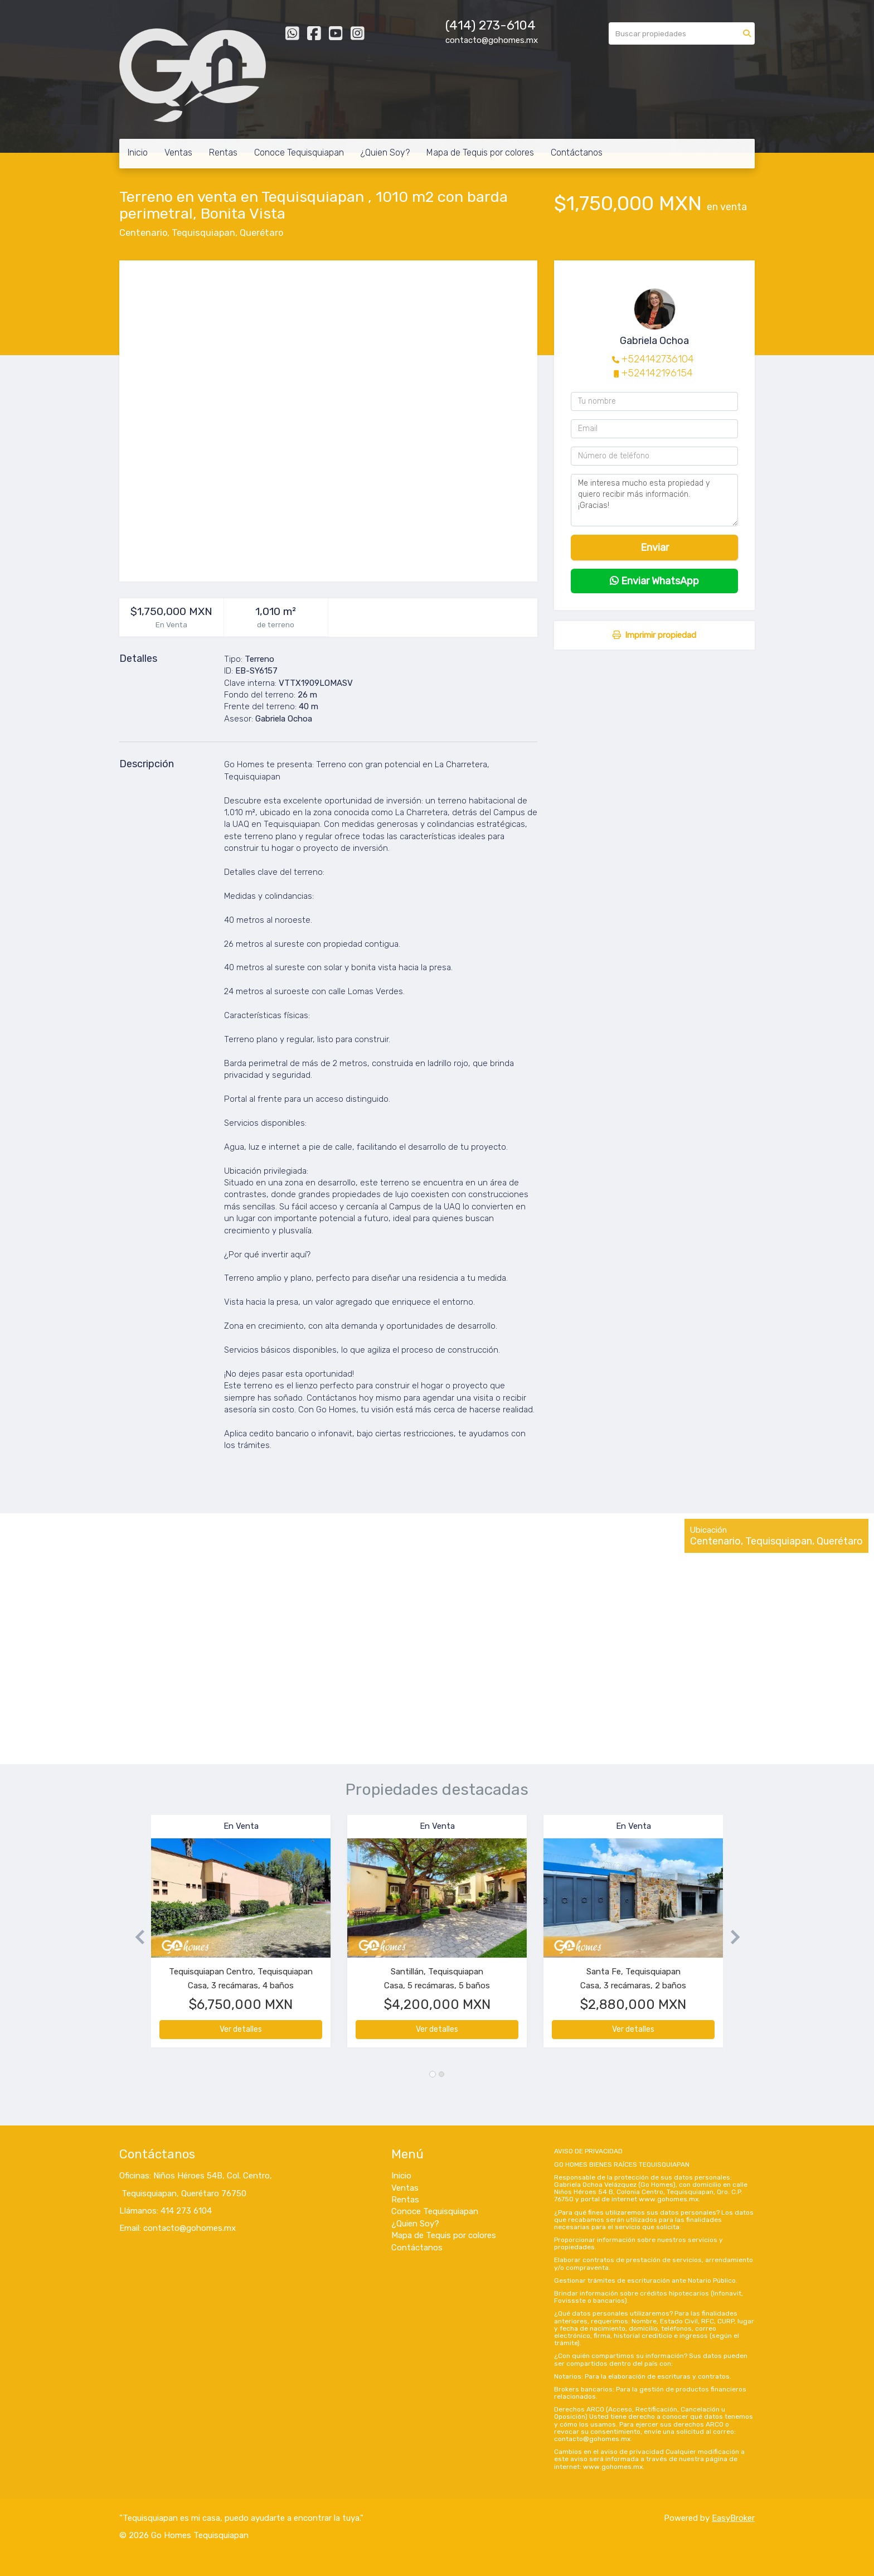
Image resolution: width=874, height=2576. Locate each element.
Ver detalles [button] (241, 2029)
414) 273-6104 (492, 25)
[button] (135, 1937)
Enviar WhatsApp (654, 581)
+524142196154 (657, 373)
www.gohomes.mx (668, 2199)
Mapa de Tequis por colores (480, 152)
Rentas (223, 152)
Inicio (138, 152)
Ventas (178, 152)
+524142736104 (657, 359)
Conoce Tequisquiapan (299, 152)
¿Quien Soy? (385, 152)
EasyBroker (733, 2518)
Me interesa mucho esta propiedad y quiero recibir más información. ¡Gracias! (654, 500)
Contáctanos (577, 152)
